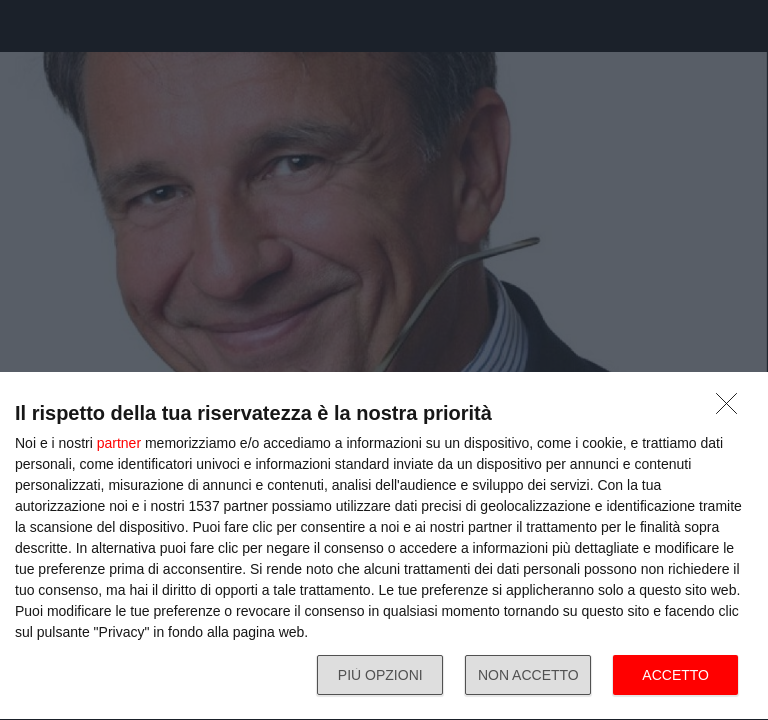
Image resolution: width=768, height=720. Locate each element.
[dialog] (384, 546)
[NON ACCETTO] (732, 409)
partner (119, 443)
